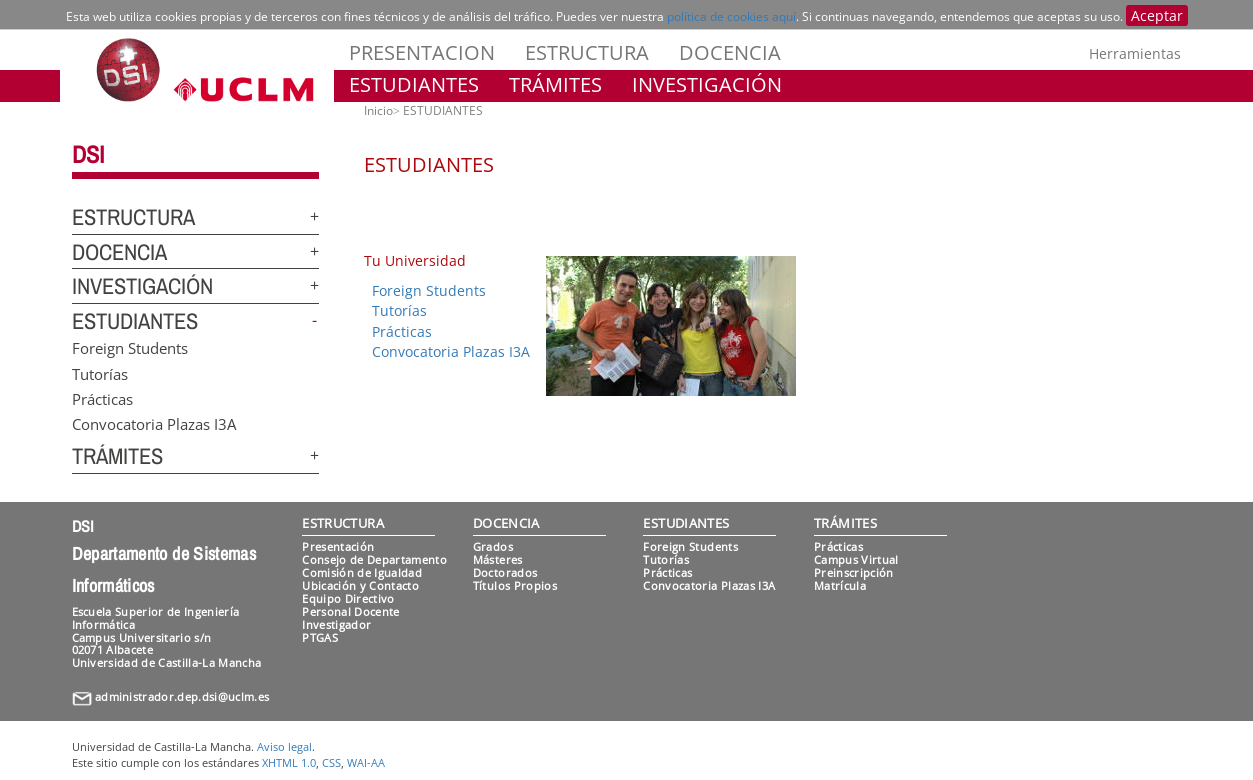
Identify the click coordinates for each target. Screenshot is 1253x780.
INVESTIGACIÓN (707, 84)
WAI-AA (366, 762)
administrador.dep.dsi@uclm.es (182, 696)
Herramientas (1135, 53)
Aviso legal (284, 746)
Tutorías (100, 373)
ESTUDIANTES (414, 84)
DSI (88, 154)
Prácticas (102, 398)
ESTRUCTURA (587, 52)
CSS (331, 762)
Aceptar (1157, 15)
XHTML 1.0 (289, 762)
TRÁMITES (555, 84)
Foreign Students (130, 348)
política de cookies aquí (731, 16)
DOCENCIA (730, 52)
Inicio (378, 110)
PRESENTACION (422, 52)
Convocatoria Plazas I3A (154, 424)
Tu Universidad (415, 260)
